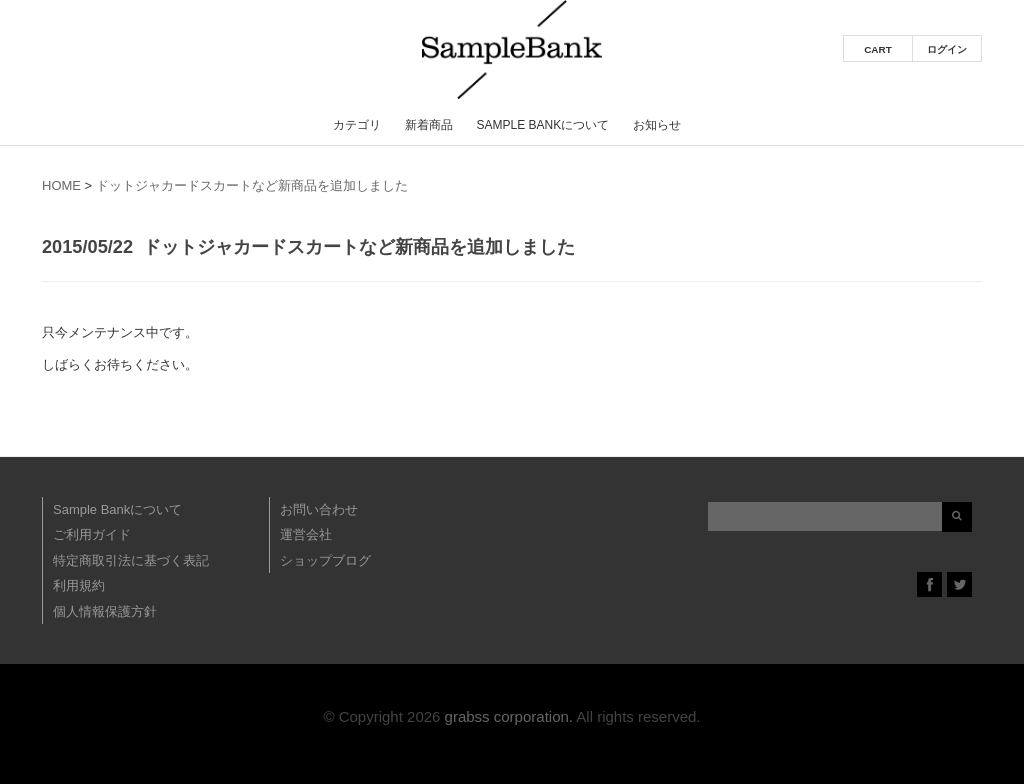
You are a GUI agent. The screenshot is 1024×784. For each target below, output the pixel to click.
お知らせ (657, 125)
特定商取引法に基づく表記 (131, 560)
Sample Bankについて (542, 125)
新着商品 (429, 125)
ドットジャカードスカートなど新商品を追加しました (252, 185)
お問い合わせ (319, 509)
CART (878, 49)
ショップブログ (325, 560)
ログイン (947, 49)
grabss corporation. (509, 716)
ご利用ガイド (92, 534)
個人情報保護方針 (105, 611)
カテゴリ (357, 125)
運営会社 (306, 534)
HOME (61, 185)
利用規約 (79, 585)
